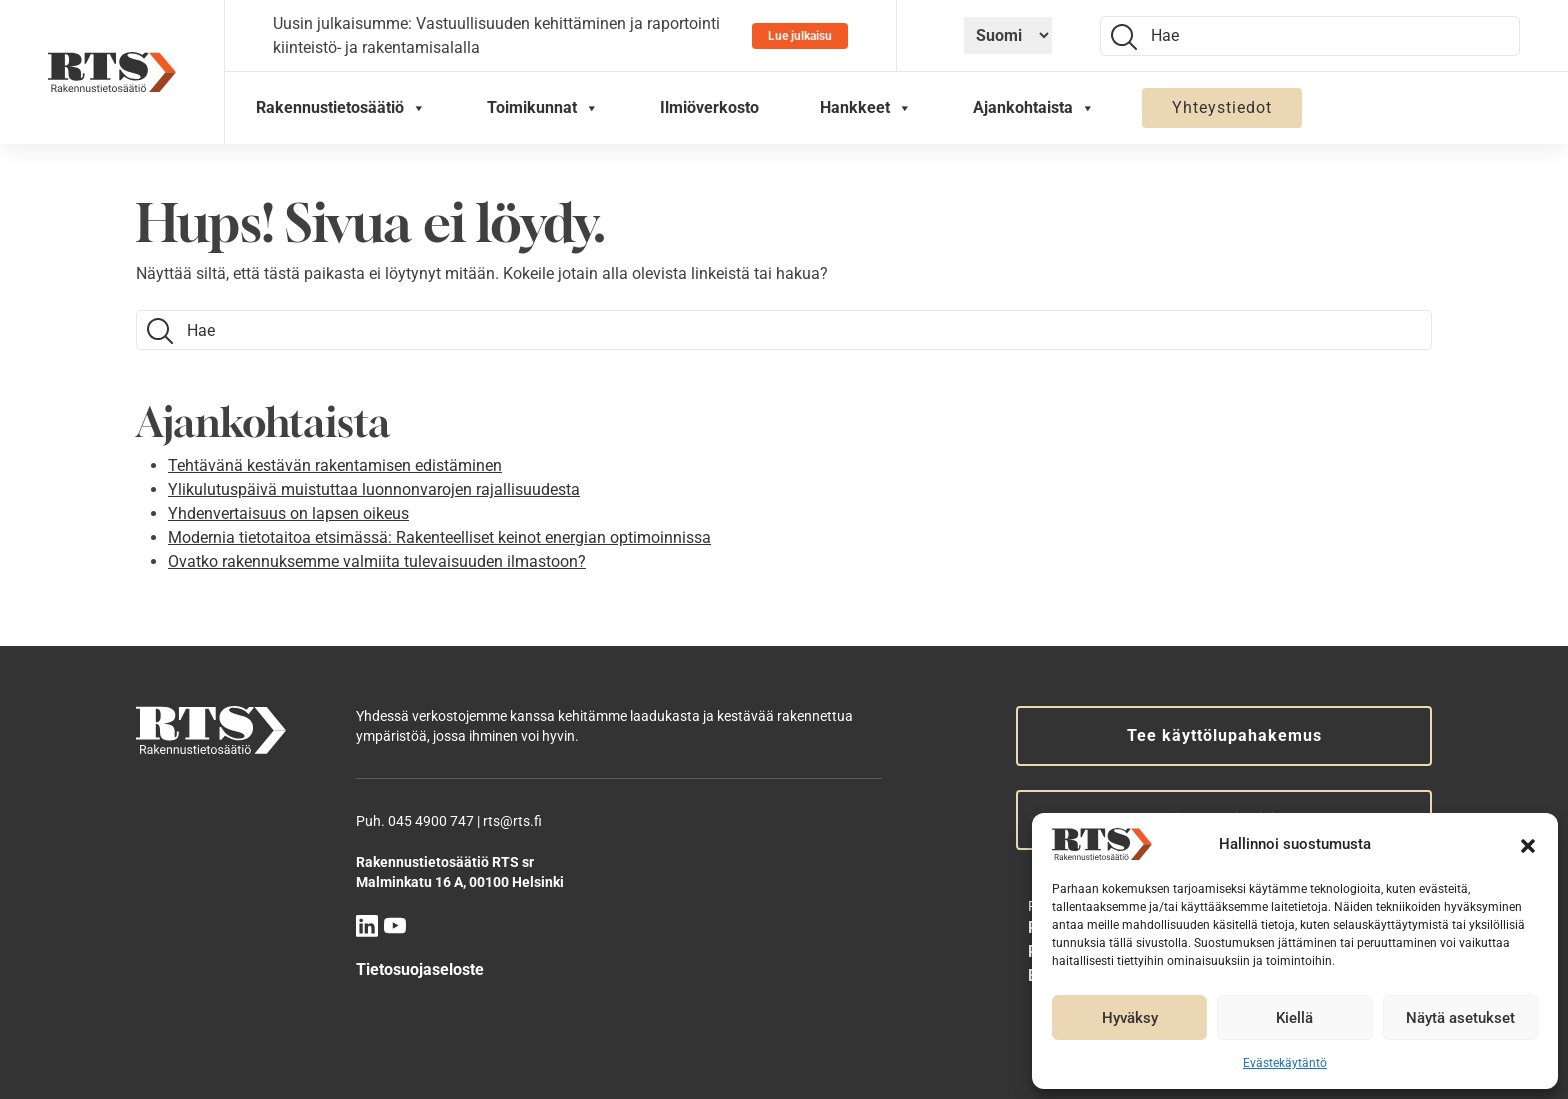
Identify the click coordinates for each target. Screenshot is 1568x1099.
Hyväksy (1130, 1018)
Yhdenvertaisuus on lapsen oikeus (288, 513)
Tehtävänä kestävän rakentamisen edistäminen (335, 465)
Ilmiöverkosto (709, 107)
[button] (1528, 844)
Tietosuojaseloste (420, 969)
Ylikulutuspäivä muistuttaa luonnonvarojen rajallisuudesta (374, 489)
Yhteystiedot (1222, 107)
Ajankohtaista (1034, 108)
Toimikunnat (543, 108)
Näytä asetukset (1460, 1018)
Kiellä (1294, 1018)
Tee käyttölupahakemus (1224, 735)
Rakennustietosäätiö (341, 108)
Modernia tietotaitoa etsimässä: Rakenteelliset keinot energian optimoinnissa (439, 537)
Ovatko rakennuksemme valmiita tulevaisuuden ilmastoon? (377, 561)
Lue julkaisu (800, 36)
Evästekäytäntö (1285, 1063)
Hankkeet (866, 108)
